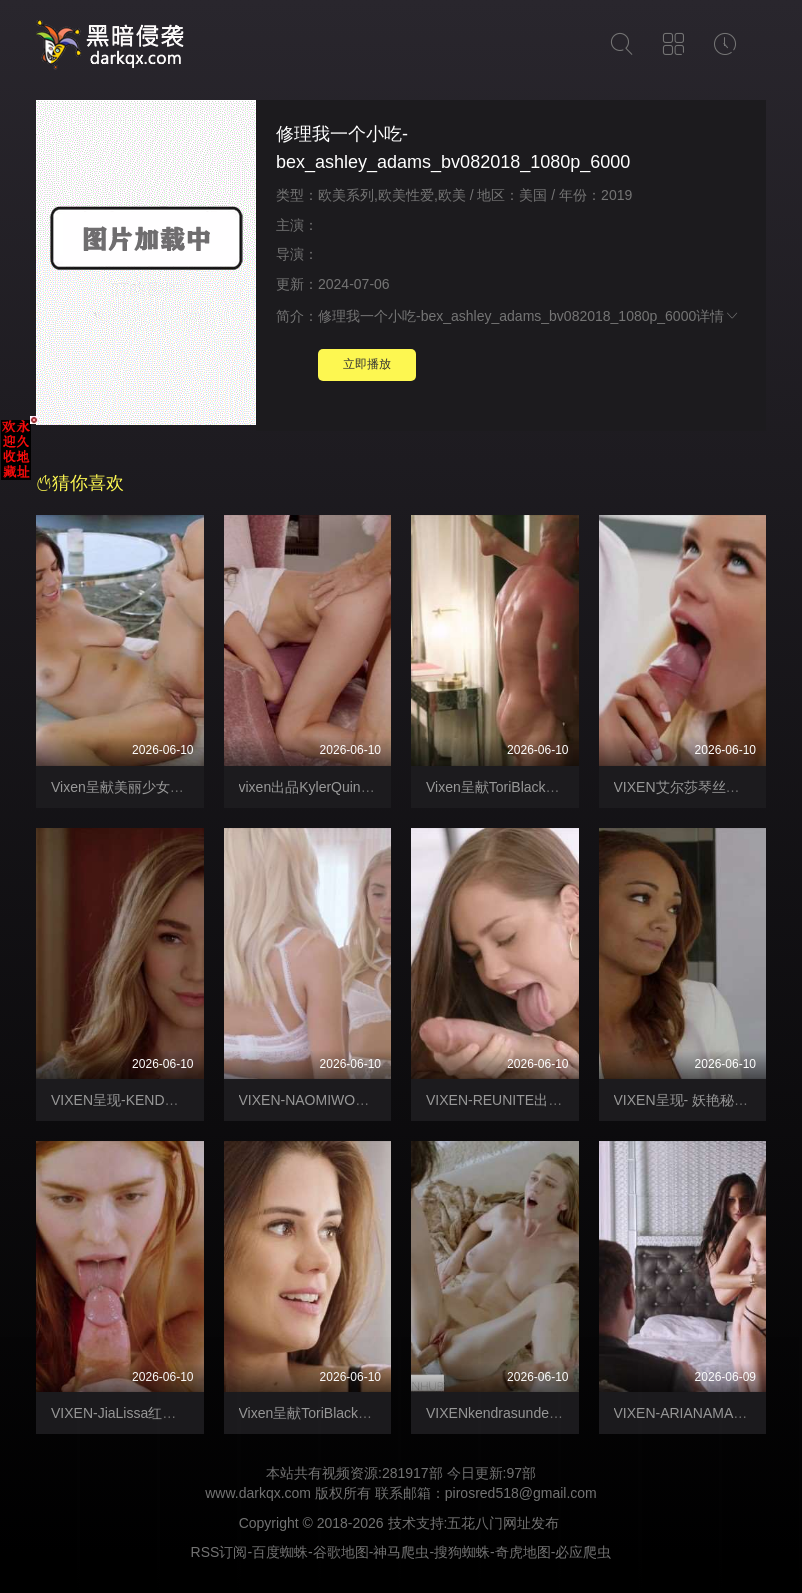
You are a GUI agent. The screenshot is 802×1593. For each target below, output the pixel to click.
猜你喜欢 (80, 483)
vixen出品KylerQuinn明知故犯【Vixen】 (363, 787)
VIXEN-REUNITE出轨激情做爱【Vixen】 (553, 1100)
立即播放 (367, 364)
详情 (718, 316)
